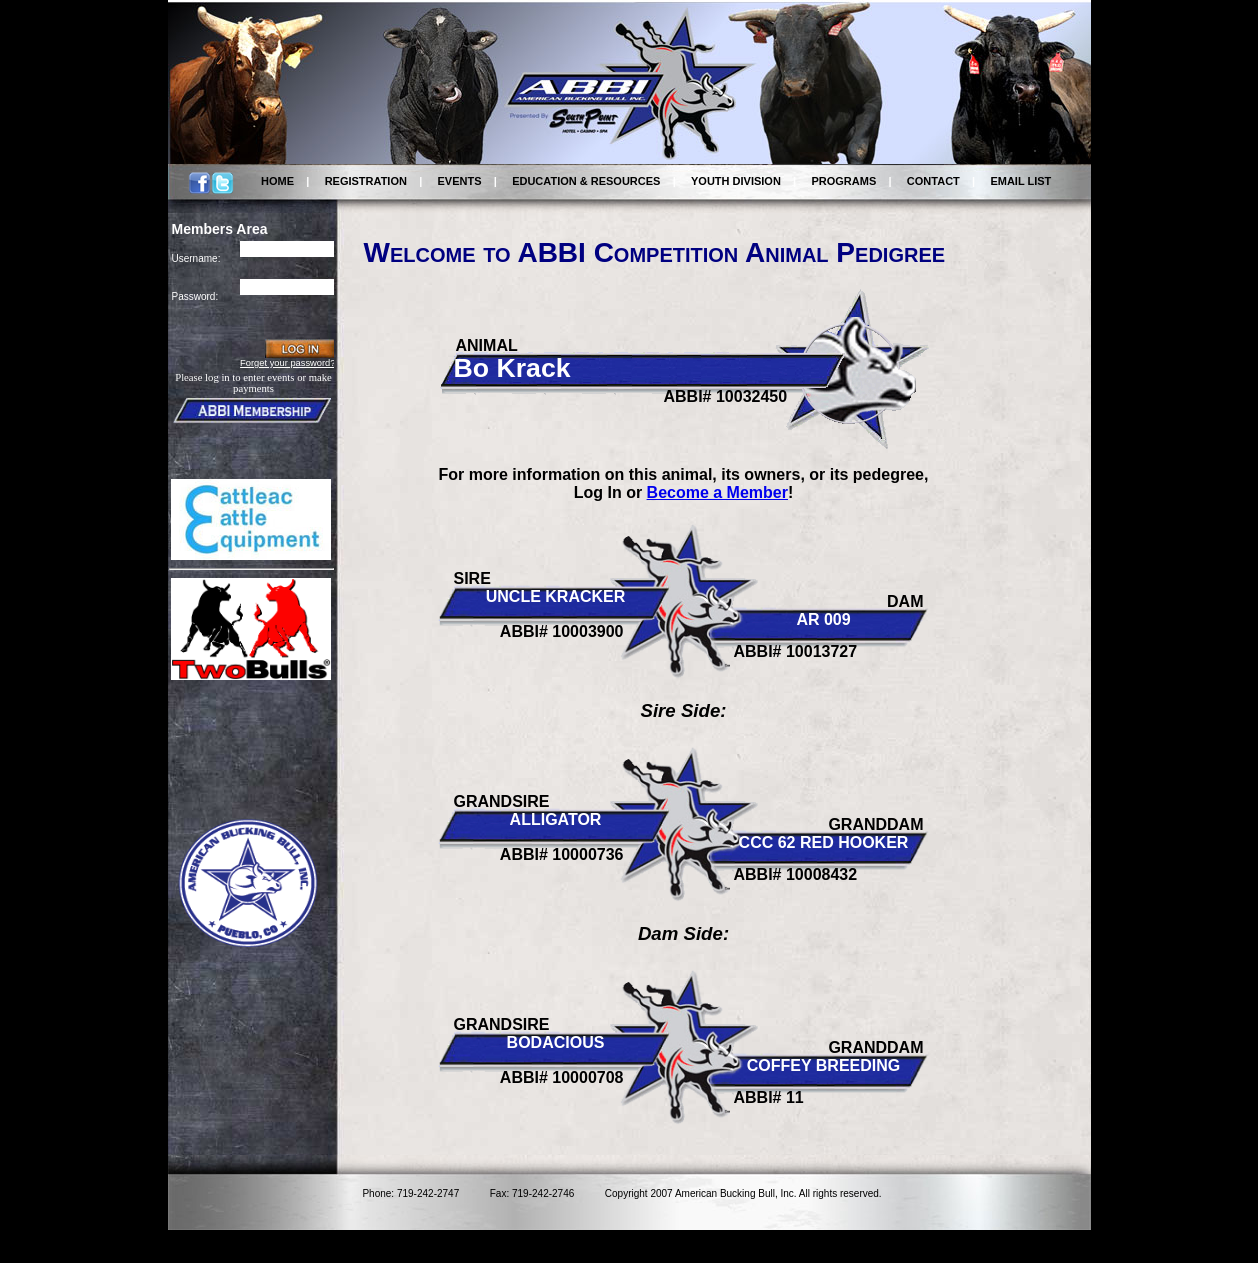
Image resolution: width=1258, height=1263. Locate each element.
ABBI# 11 (769, 1097)
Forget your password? (287, 363)
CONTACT (933, 181)
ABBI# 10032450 (726, 396)
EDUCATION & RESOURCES (586, 181)
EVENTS (460, 181)
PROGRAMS (843, 181)
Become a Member (717, 492)
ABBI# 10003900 (562, 631)
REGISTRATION (366, 181)
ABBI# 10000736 (562, 854)
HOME (277, 181)
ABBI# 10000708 (562, 1077)
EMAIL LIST (1020, 181)
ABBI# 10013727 (796, 651)
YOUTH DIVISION (736, 181)
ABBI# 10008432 (796, 874)
